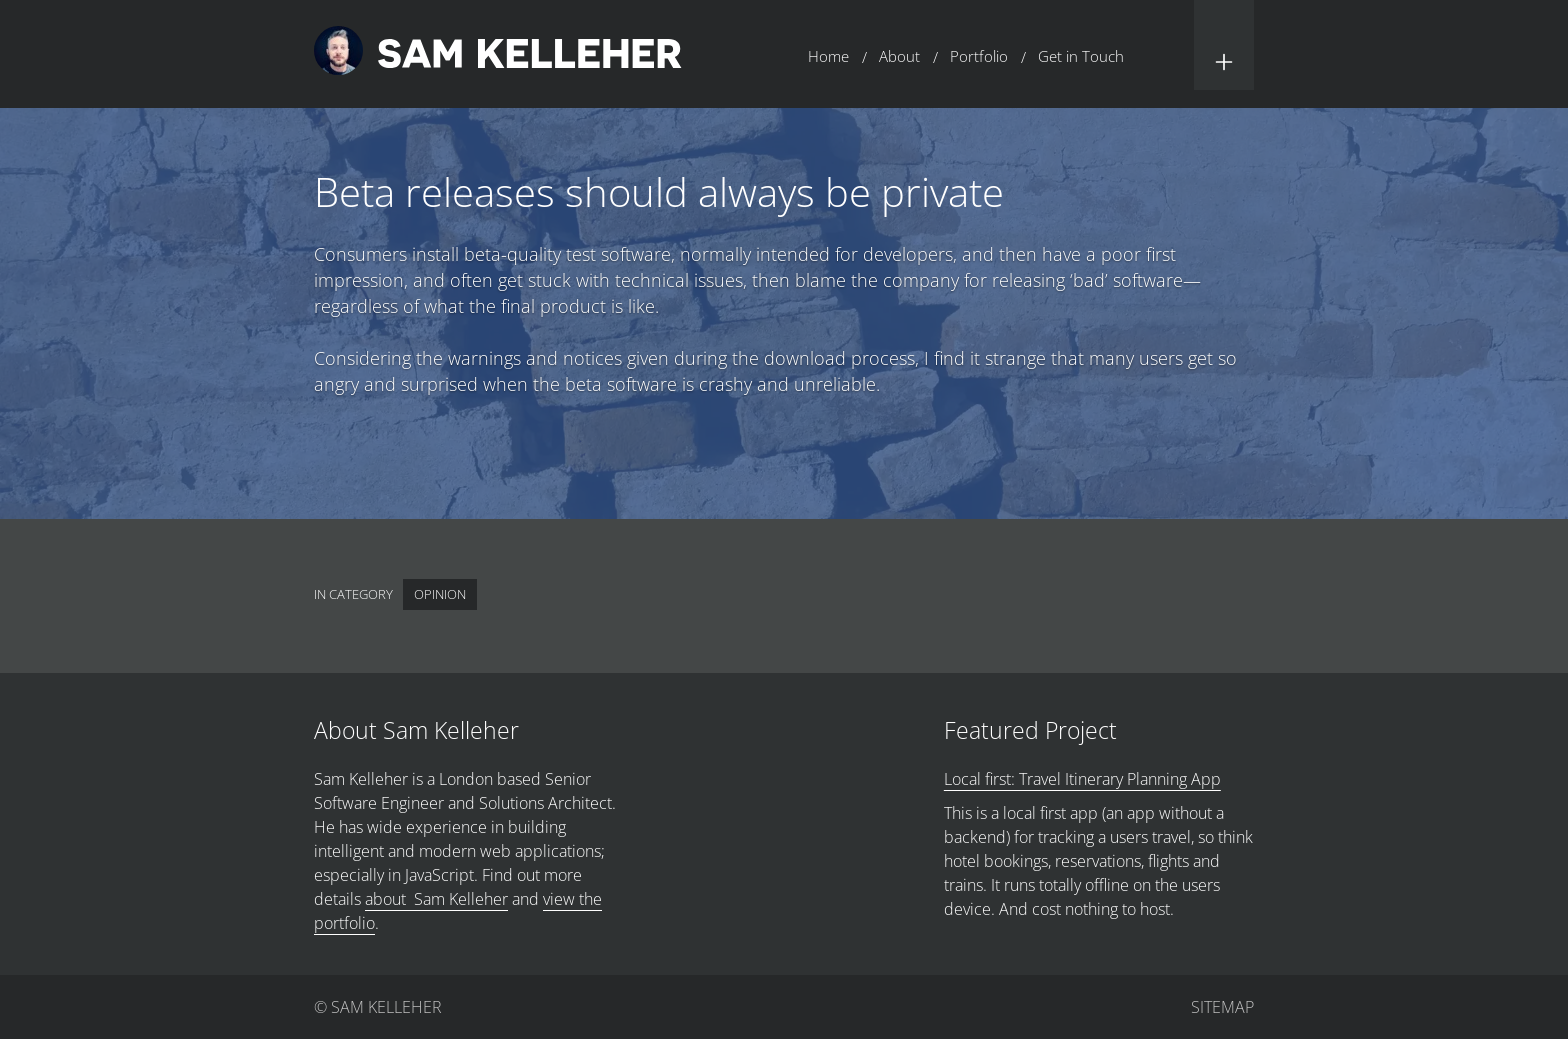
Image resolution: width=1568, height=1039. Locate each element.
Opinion (440, 594)
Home (828, 56)
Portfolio (979, 56)
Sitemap (1222, 1007)
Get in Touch (1081, 56)
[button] (1224, 45)
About (899, 56)
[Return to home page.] (498, 53)
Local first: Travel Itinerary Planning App (1082, 779)
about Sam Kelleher (436, 899)
